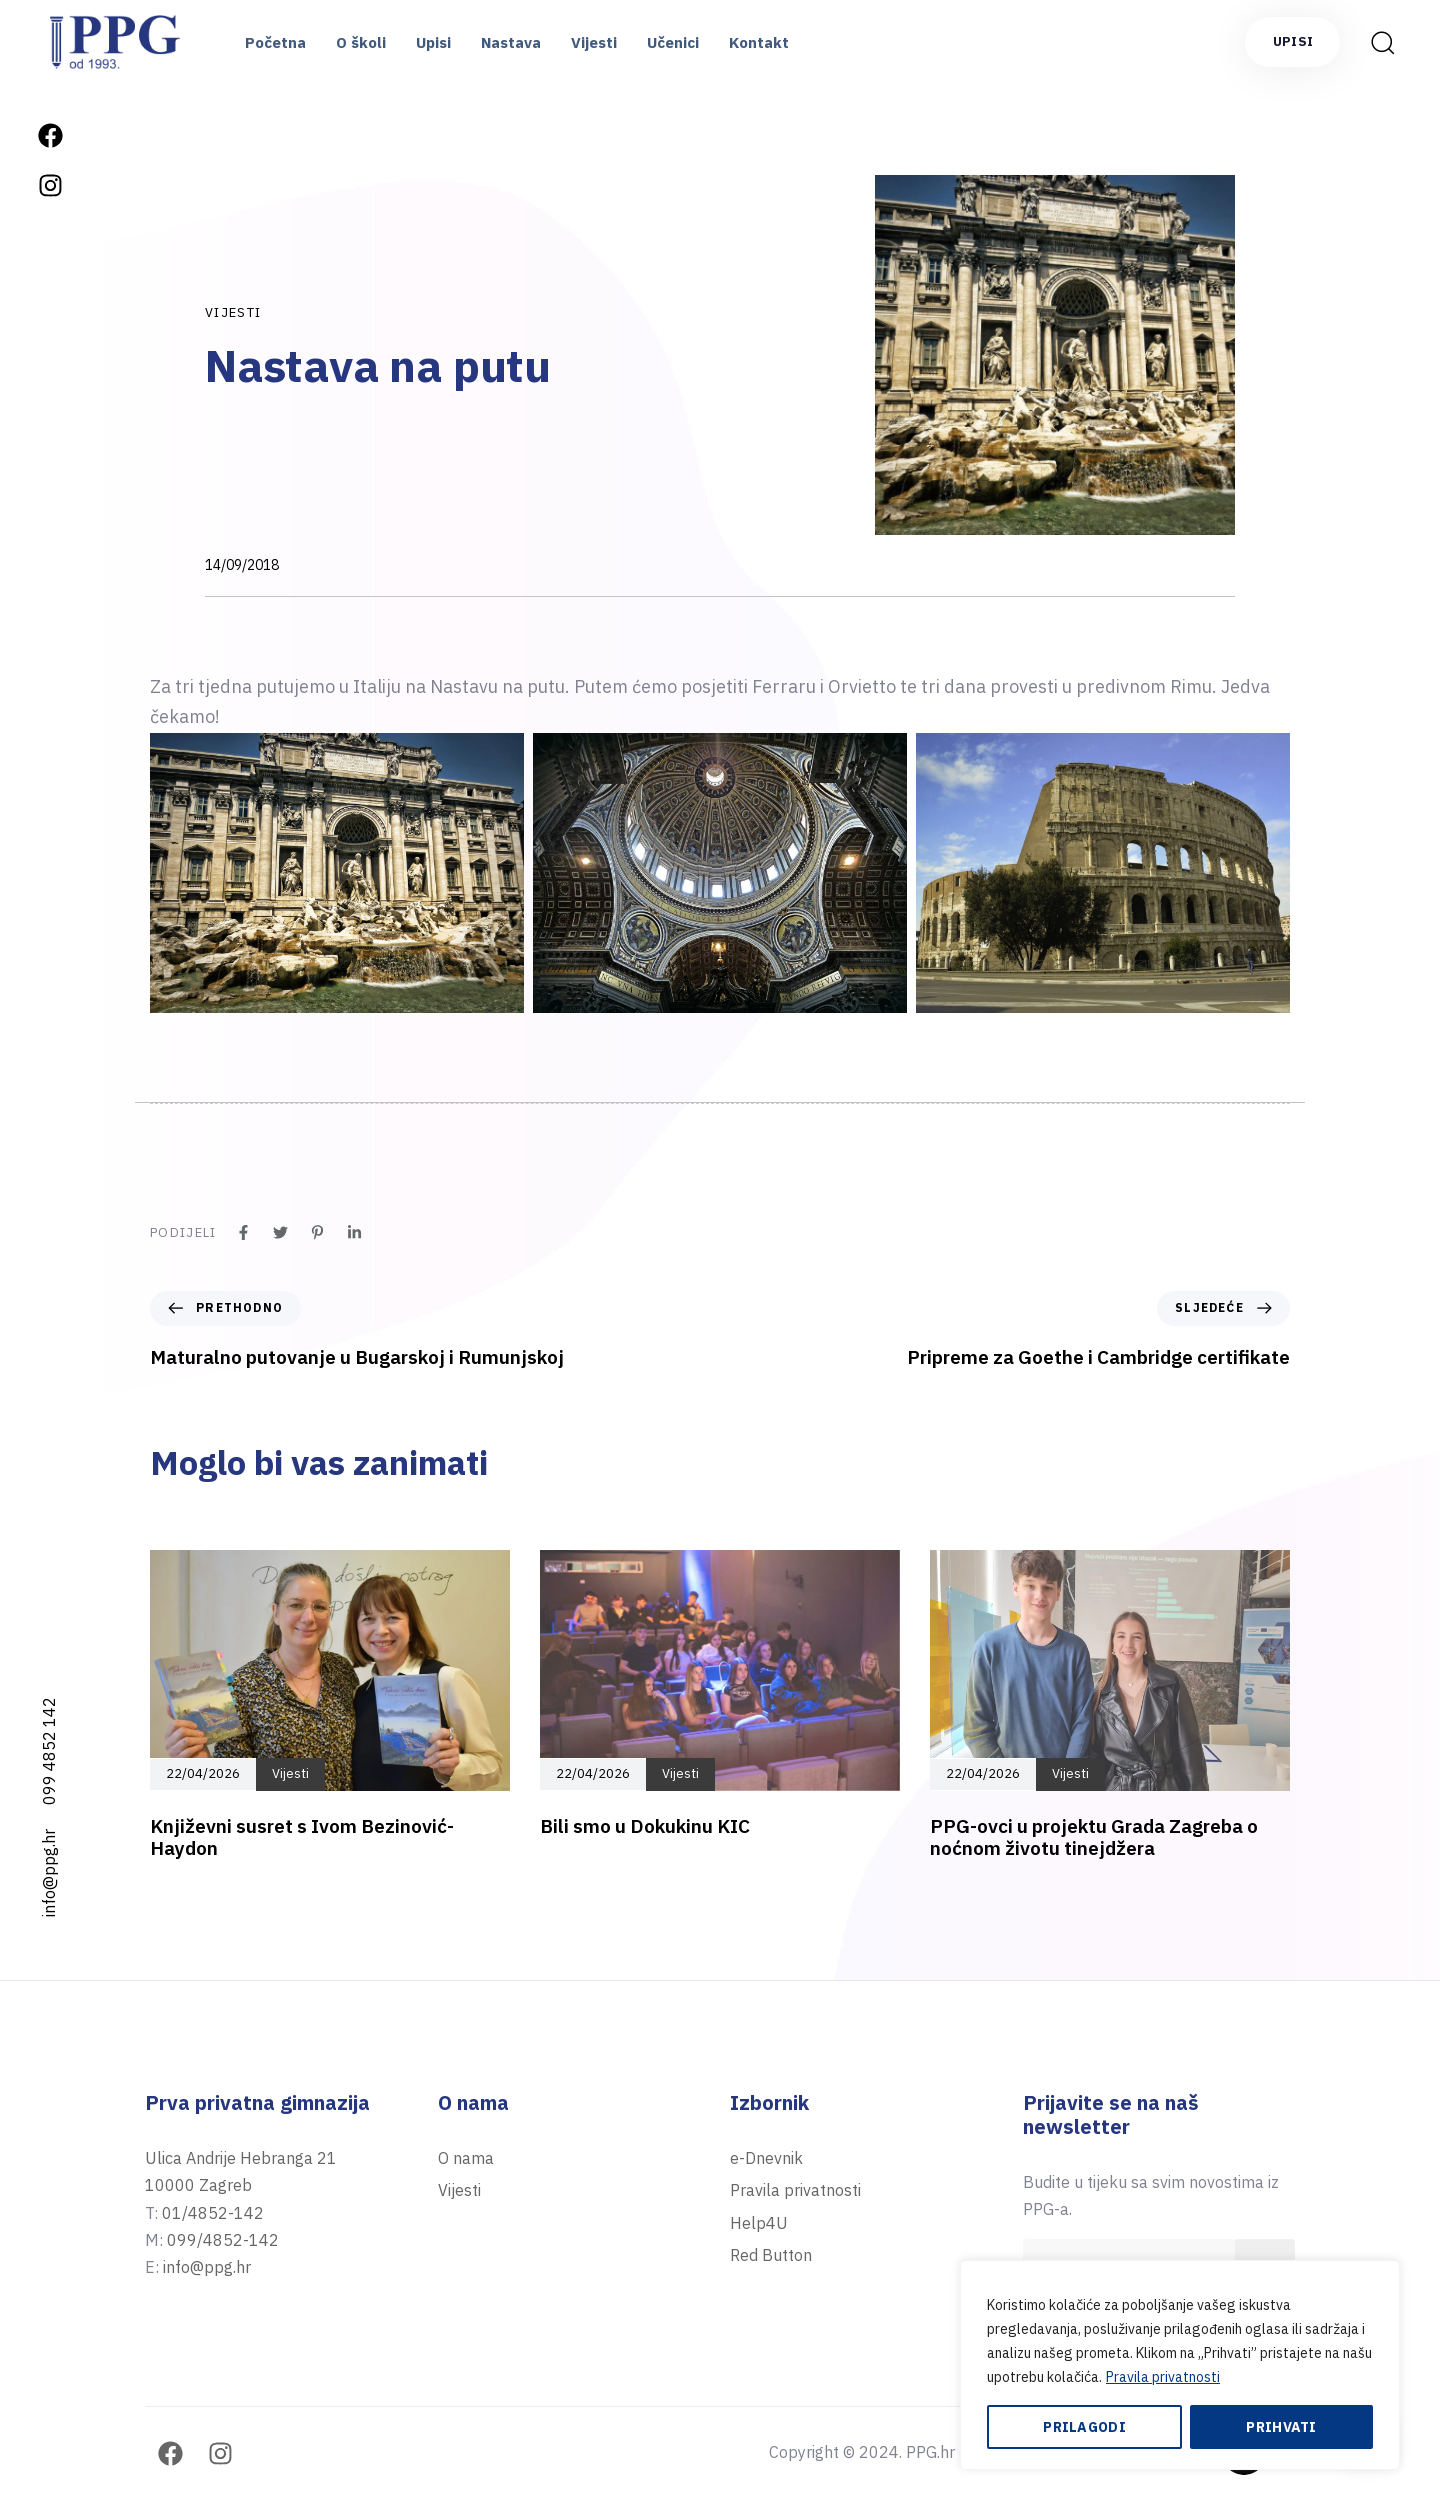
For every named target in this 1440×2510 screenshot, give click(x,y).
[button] (1382, 42)
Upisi (433, 42)
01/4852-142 (213, 2213)
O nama (466, 2158)
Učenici (673, 42)
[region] (1180, 2365)
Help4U (759, 2223)
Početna (275, 42)
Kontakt (759, 42)
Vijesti (594, 42)
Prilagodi (1084, 2427)
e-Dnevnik (766, 2158)
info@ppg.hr (49, 1873)
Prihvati (1281, 2427)
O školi (361, 42)
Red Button (771, 2255)
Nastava (511, 42)
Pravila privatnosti (1163, 2377)
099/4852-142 (223, 2240)
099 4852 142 (49, 1751)
